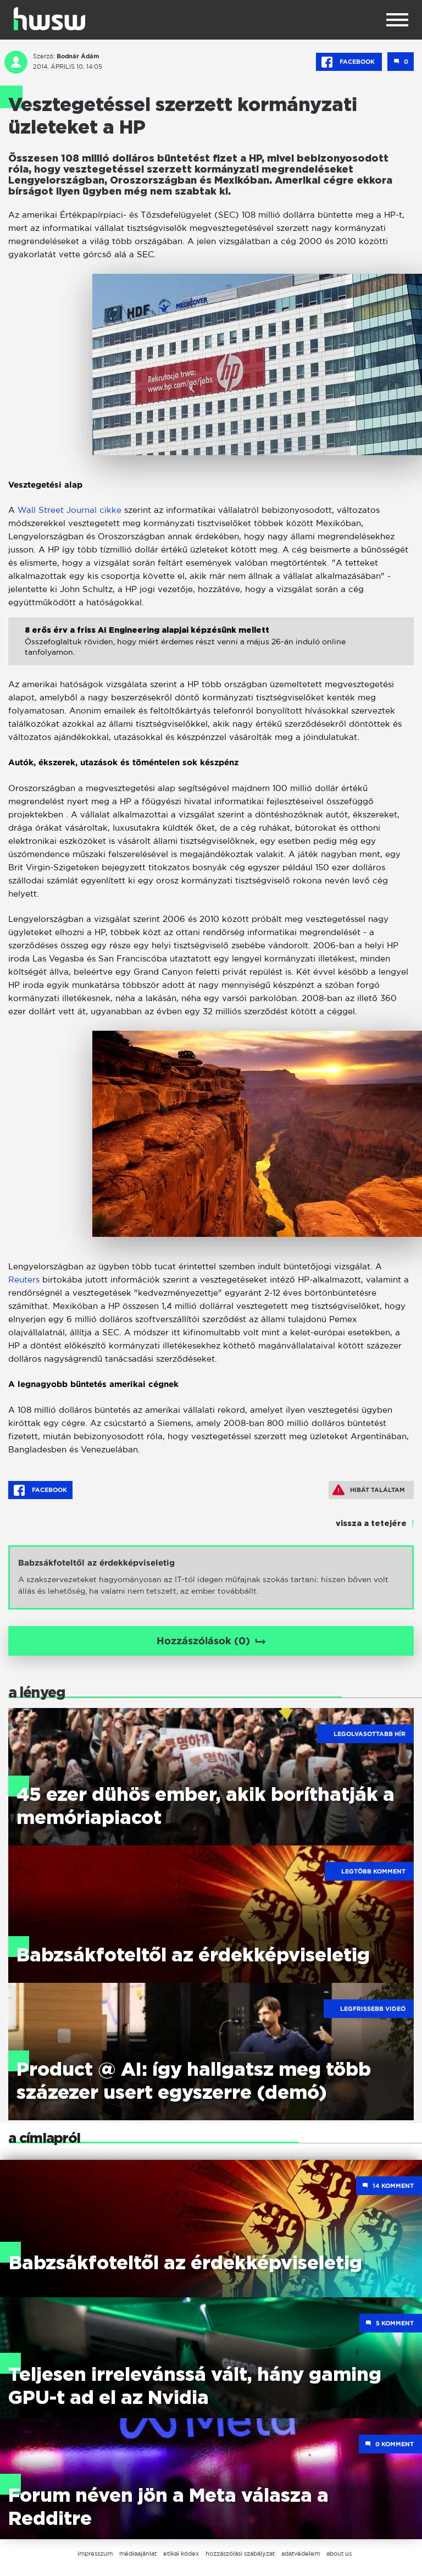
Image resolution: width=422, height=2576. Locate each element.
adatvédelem (300, 2553)
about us (339, 2553)
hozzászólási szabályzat (240, 2553)
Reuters (25, 1279)
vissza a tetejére (371, 1524)
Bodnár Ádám (78, 56)
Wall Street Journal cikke (69, 510)
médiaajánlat (138, 2553)
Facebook (348, 62)
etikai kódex (181, 2553)
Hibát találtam (368, 1490)
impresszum (95, 2553)
